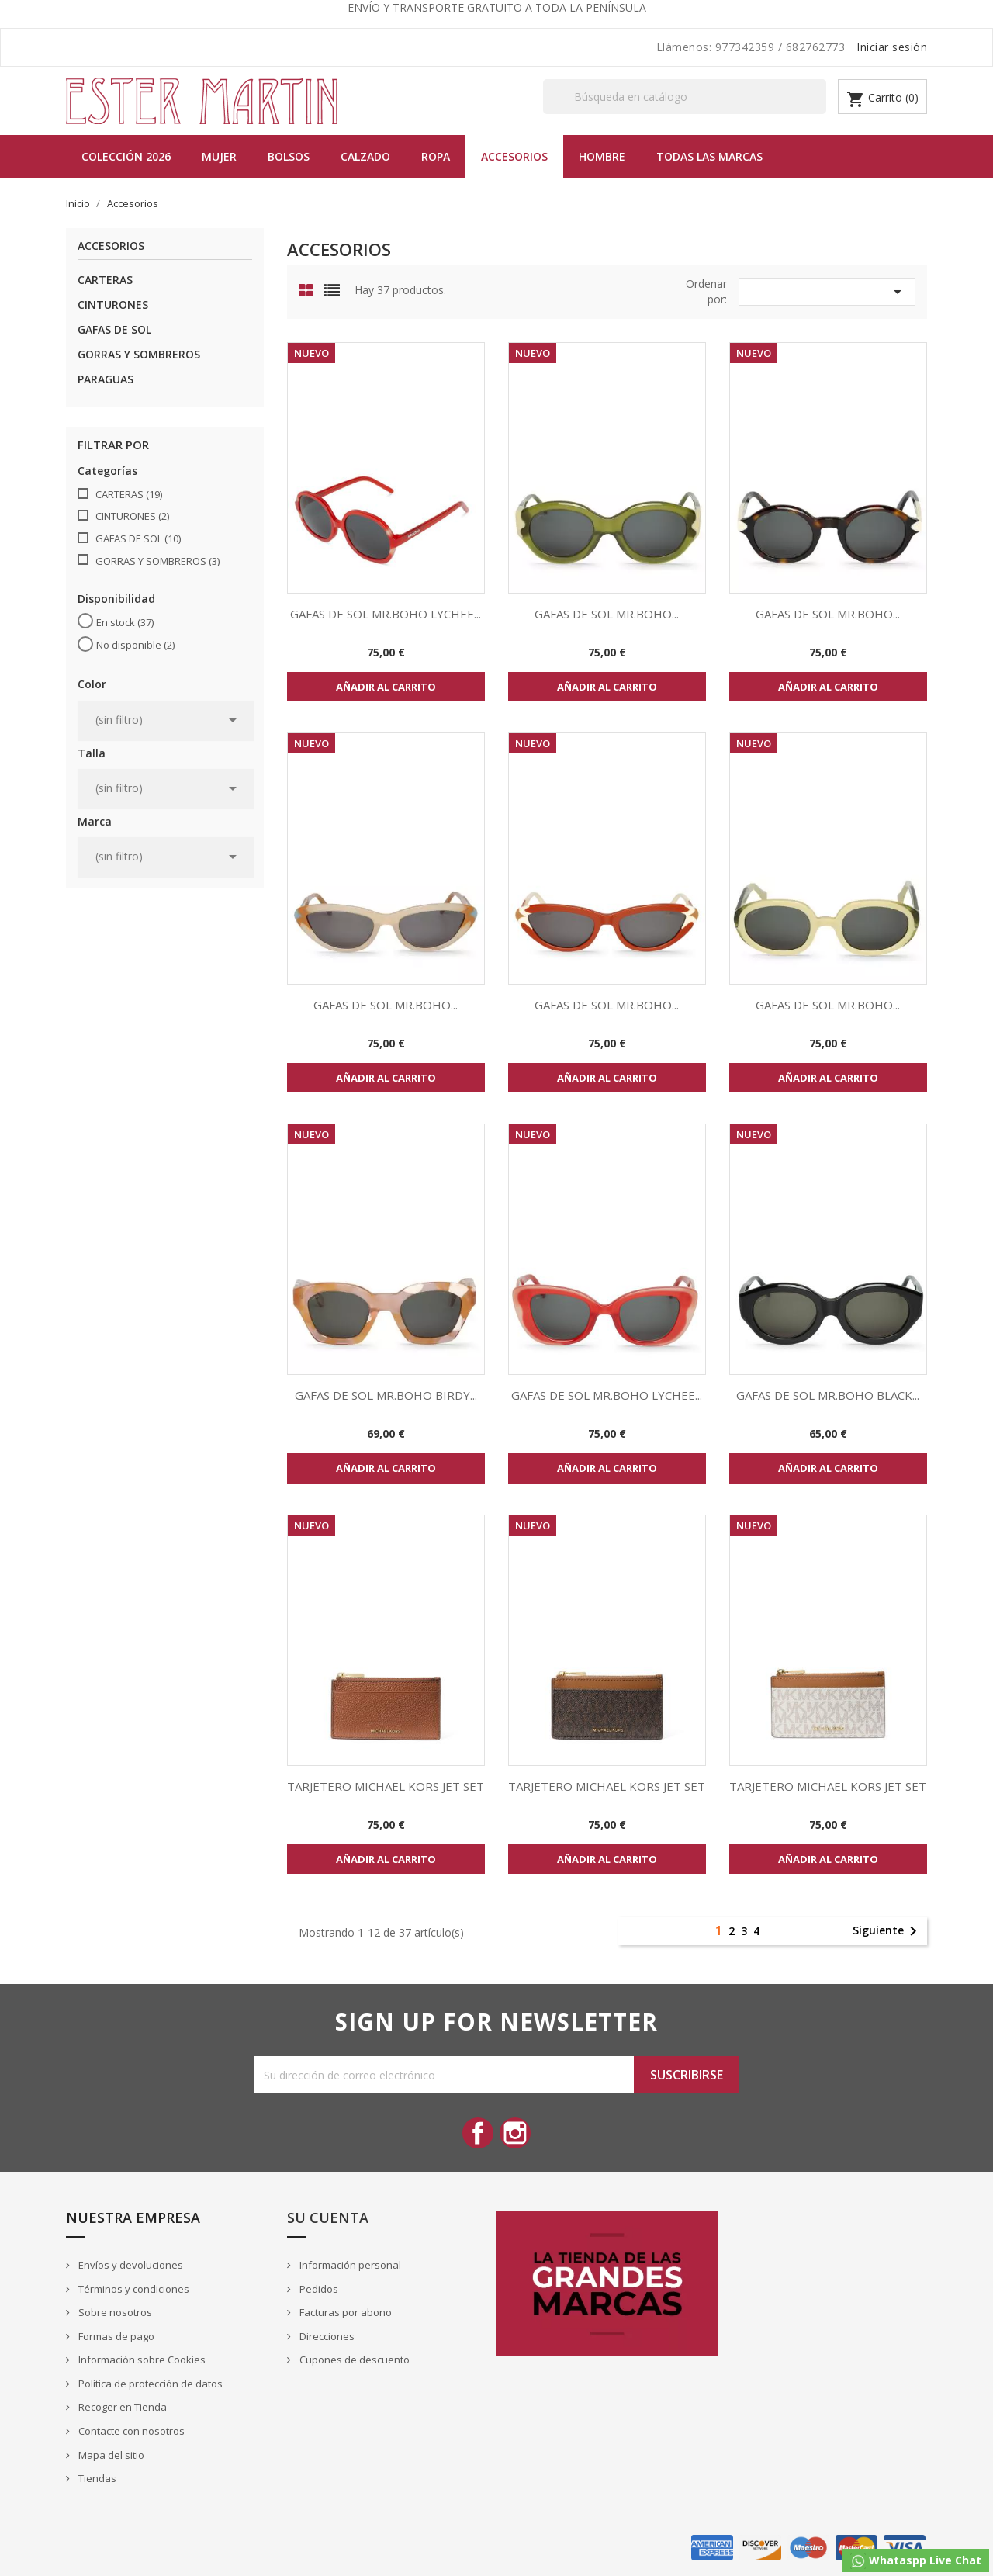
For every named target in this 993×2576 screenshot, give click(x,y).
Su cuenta (327, 2217)
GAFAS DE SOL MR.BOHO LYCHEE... (385, 613)
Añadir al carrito (386, 687)
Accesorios (514, 156)
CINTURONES (113, 304)
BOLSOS (289, 156)
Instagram (515, 2132)
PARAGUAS (105, 379)
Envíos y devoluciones (129, 2265)
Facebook (477, 2132)
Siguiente (887, 1931)
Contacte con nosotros (130, 2431)
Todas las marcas (709, 156)
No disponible (135, 645)
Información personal (349, 2265)
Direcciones (326, 2336)
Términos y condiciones (132, 2289)
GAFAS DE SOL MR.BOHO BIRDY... (386, 1395)
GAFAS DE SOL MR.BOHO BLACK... (827, 1395)
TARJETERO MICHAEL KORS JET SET (385, 1786)
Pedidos (317, 2289)
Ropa (435, 156)
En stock (125, 622)
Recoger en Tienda (121, 2407)
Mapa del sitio (110, 2455)
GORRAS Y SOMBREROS (139, 354)
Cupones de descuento (353, 2360)
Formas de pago (115, 2336)
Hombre (602, 156)
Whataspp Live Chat (915, 2561)
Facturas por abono (344, 2312)
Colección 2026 (126, 156)
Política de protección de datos (149, 2384)
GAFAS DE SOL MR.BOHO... (607, 613)
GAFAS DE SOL (114, 329)
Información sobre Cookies (141, 2360)
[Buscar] (684, 96)
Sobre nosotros (114, 2312)
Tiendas (96, 2478)
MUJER (219, 156)
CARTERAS (105, 279)
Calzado (365, 156)
